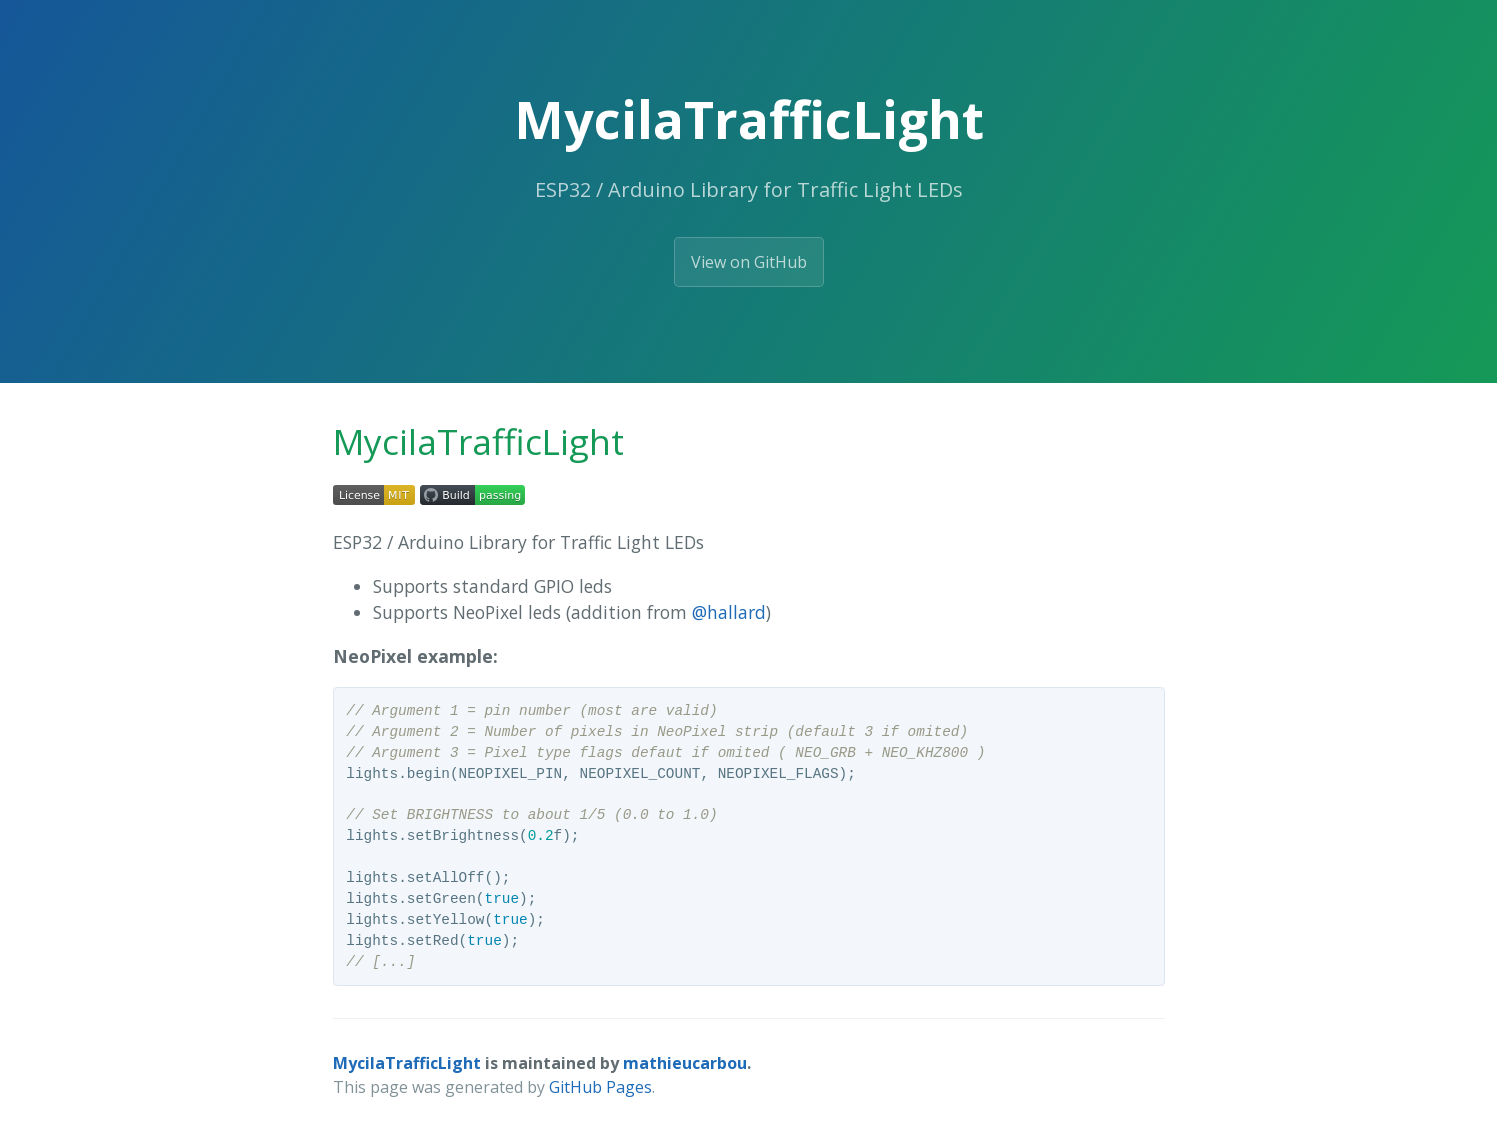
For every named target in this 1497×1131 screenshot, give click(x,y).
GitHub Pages (600, 1087)
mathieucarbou (685, 1063)
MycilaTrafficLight (407, 1063)
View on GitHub (749, 262)
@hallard (729, 612)
